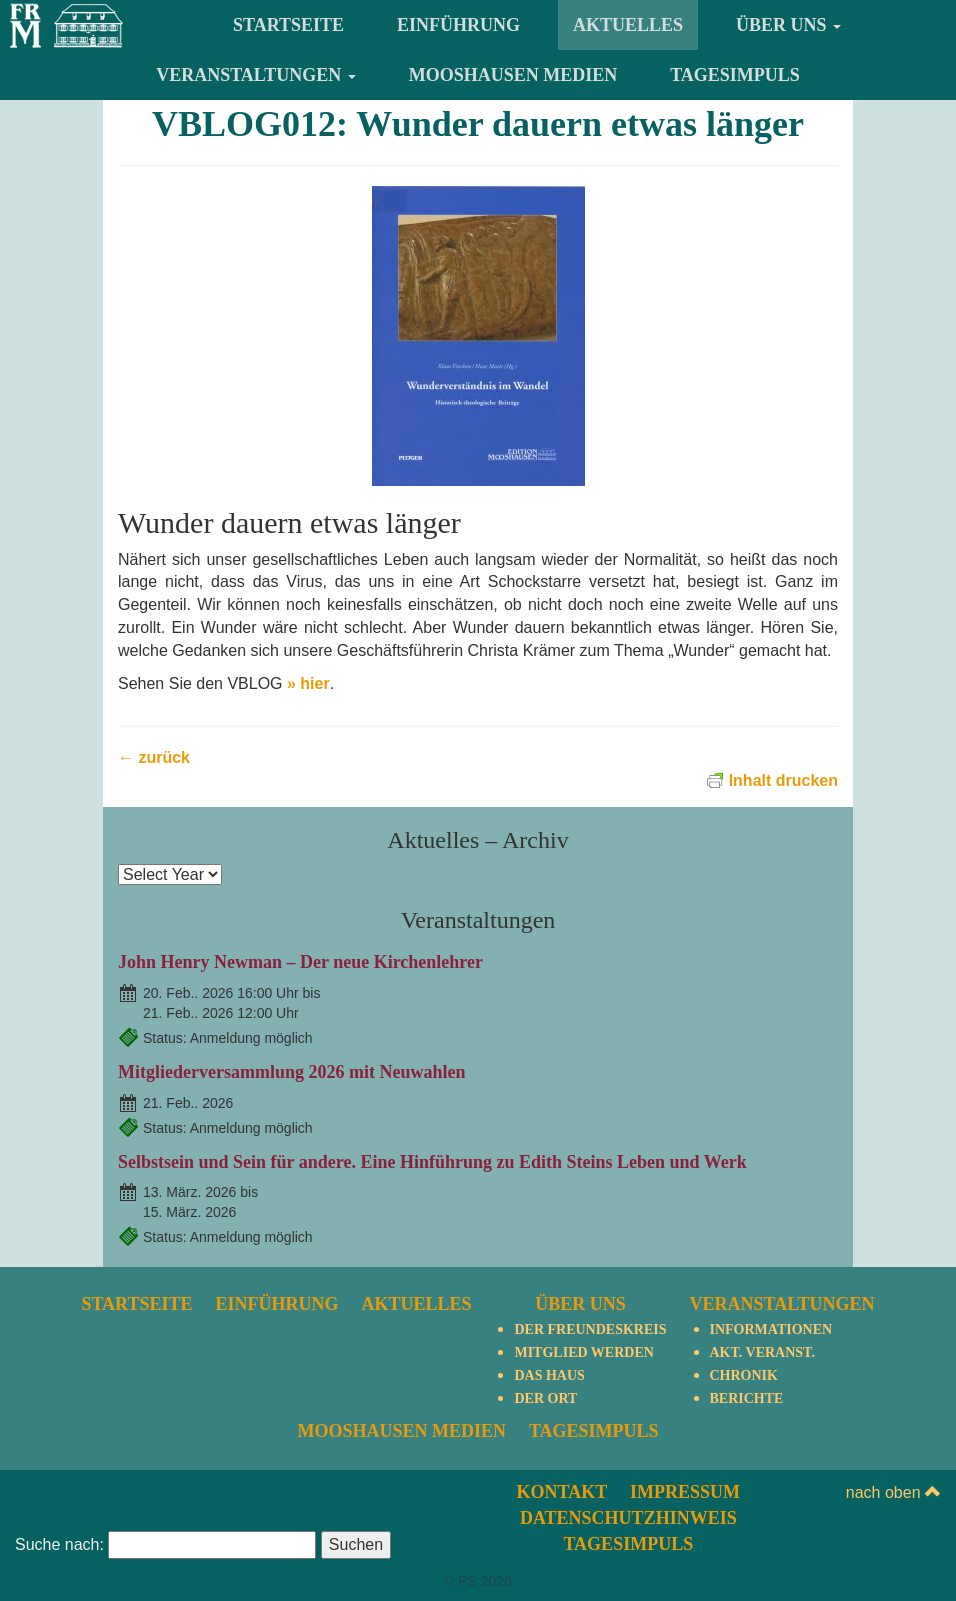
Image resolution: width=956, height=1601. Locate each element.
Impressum (685, 1492)
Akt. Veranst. (762, 1352)
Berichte (747, 1398)
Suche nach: (59, 1544)
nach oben (893, 1492)
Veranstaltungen (256, 75)
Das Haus (549, 1375)
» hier (308, 683)
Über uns (788, 25)
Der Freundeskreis (590, 1329)
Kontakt (562, 1492)
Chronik (744, 1375)
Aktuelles (628, 25)
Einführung (458, 25)
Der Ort (545, 1398)
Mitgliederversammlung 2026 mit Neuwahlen (291, 1072)
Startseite (288, 25)
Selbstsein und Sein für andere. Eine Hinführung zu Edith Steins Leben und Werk (432, 1162)
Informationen (771, 1329)
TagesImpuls (735, 75)
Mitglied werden (583, 1352)
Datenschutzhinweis (628, 1518)
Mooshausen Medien (513, 75)
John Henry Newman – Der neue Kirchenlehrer (300, 962)
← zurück (154, 757)
